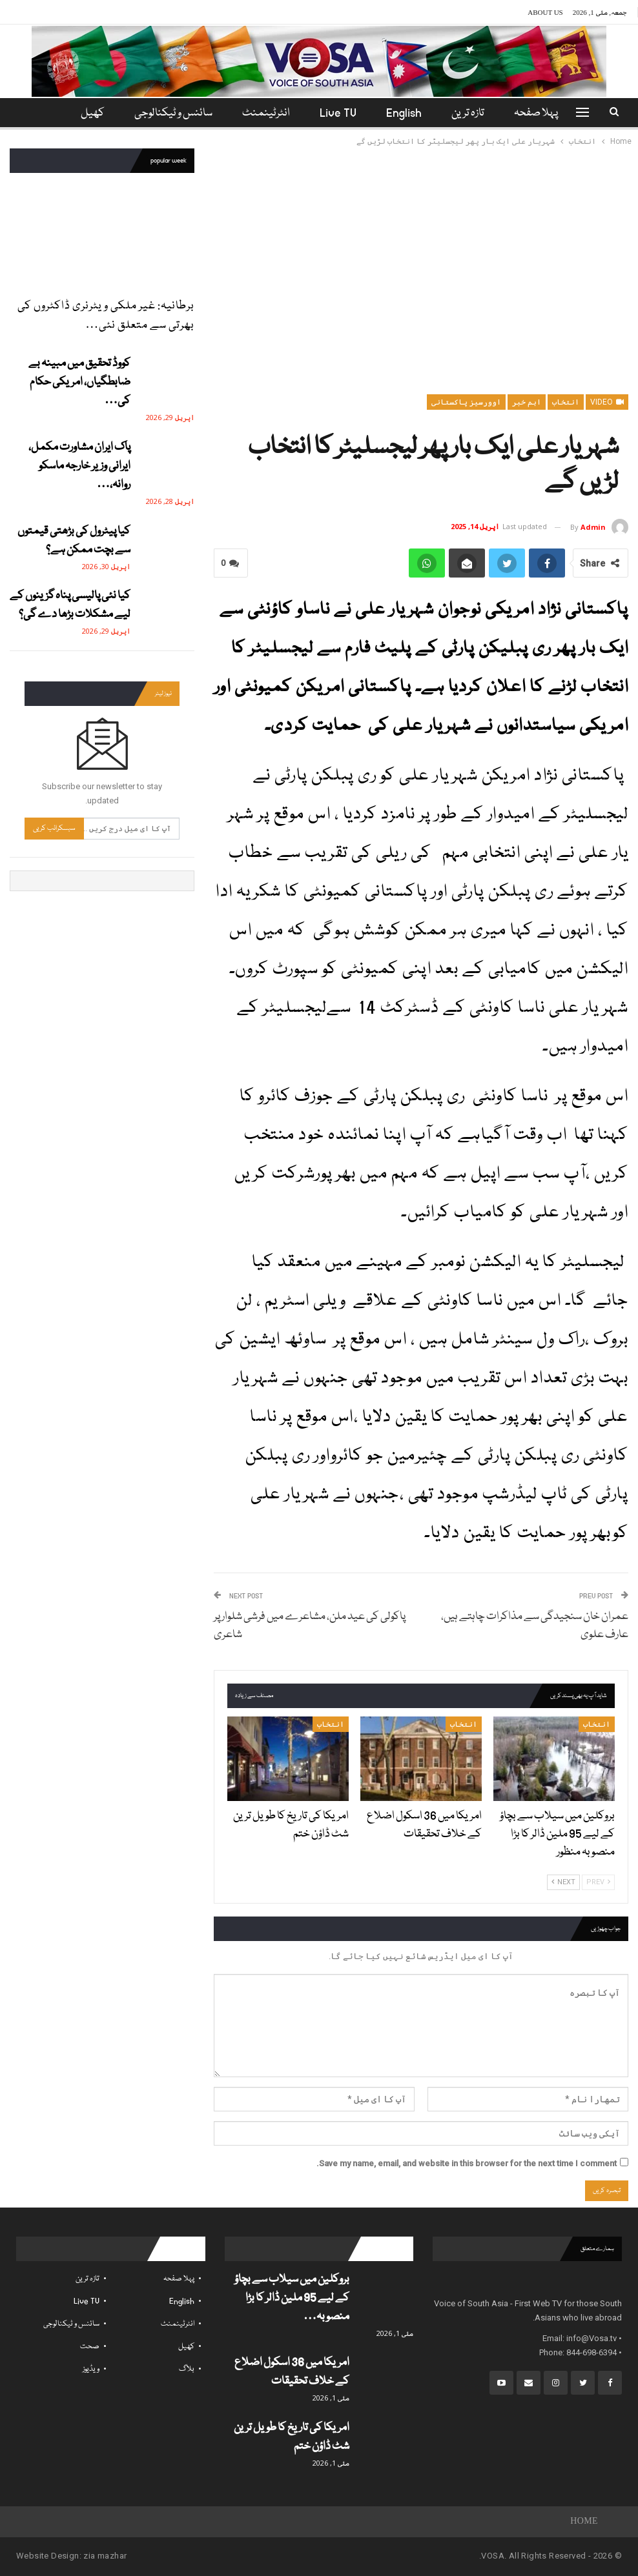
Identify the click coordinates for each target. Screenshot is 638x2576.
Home (584, 2522)
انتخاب (565, 402)
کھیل (186, 2346)
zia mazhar (105, 2556)
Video (607, 402)
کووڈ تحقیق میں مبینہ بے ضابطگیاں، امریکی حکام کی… (79, 382)
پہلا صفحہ (544, 113)
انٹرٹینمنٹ (267, 113)
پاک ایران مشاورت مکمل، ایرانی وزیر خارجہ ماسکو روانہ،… (79, 466)
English (408, 113)
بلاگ (186, 2369)
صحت (89, 2346)
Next (563, 1882)
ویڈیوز (91, 2369)
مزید (91, 113)
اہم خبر (526, 402)
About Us (545, 12)
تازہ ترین (474, 113)
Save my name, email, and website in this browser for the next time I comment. (466, 2163)
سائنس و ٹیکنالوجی (172, 113)
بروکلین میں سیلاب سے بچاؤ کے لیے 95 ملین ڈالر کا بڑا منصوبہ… (291, 2298)
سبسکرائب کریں (54, 828)
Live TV (340, 113)
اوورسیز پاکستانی (466, 402)
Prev (598, 1882)
